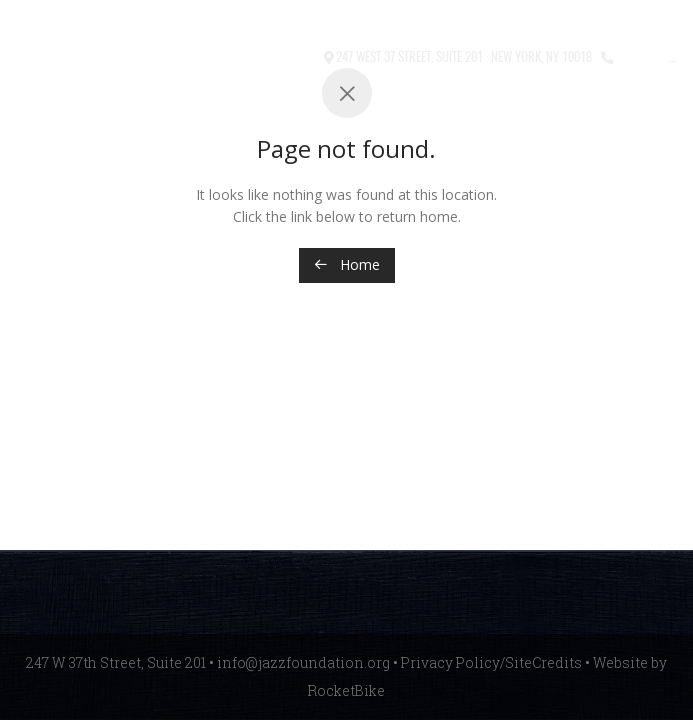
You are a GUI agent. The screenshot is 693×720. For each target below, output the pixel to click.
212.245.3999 (653, 55)
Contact (291, 55)
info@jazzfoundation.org (303, 662)
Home (347, 264)
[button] (242, 57)
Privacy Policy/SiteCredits (491, 662)
